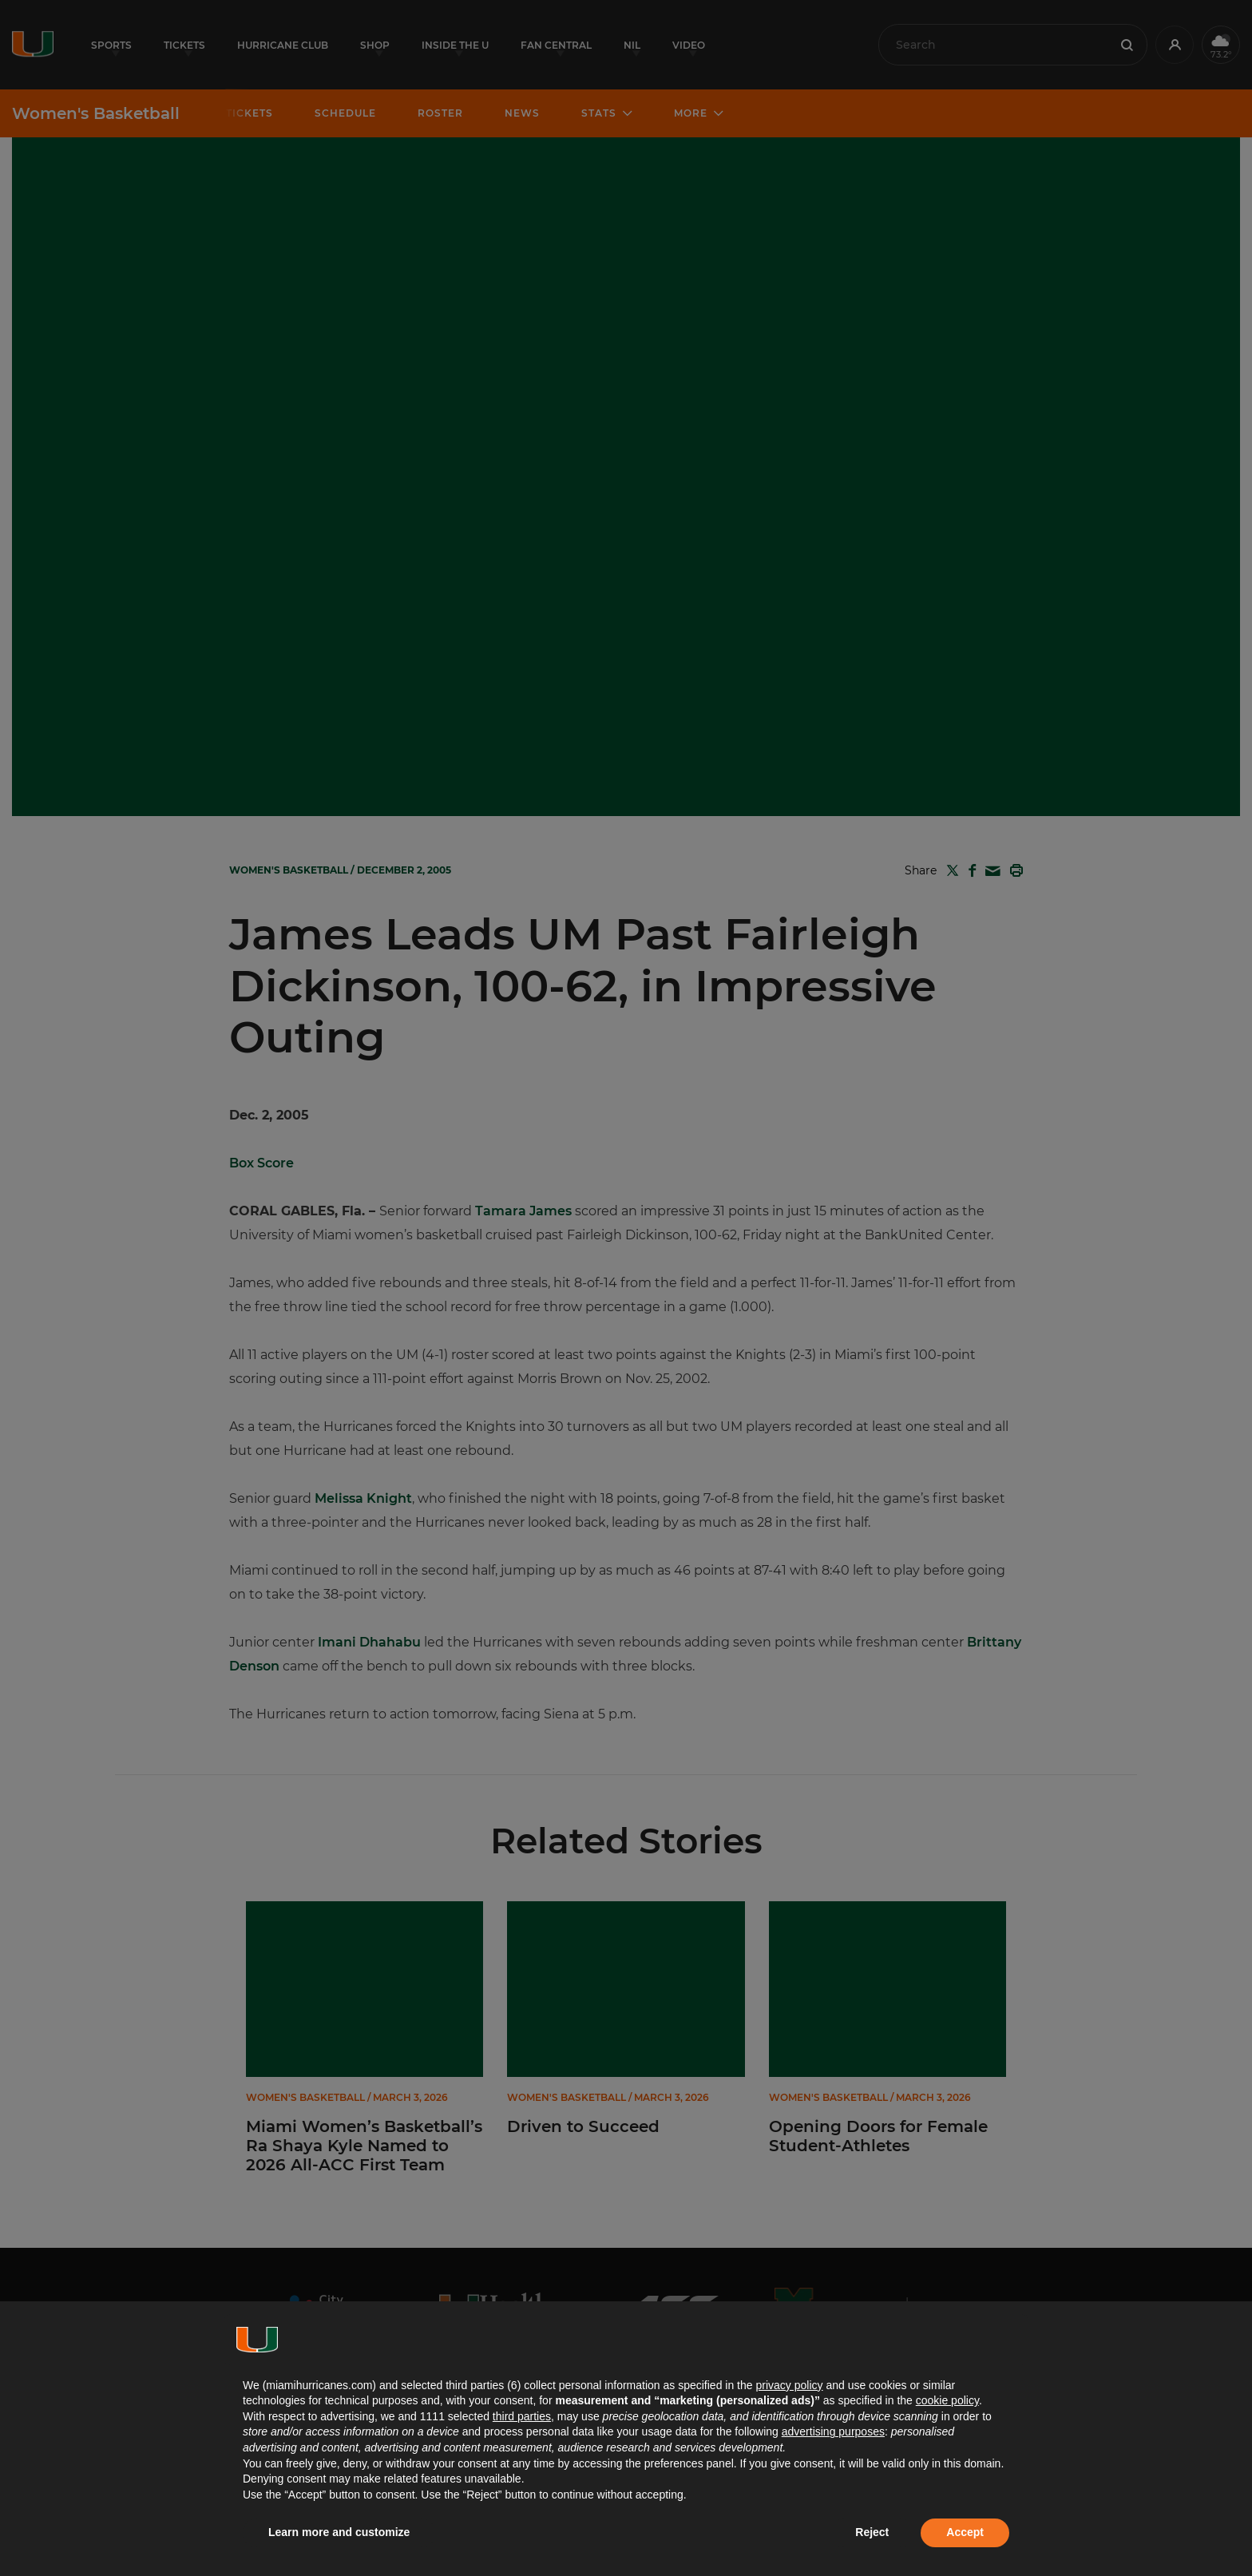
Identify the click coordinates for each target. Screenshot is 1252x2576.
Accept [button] (965, 2532)
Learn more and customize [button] (339, 2532)
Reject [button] (872, 2532)
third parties (522, 2416)
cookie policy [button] (947, 2400)
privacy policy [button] (788, 2385)
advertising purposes (833, 2431)
